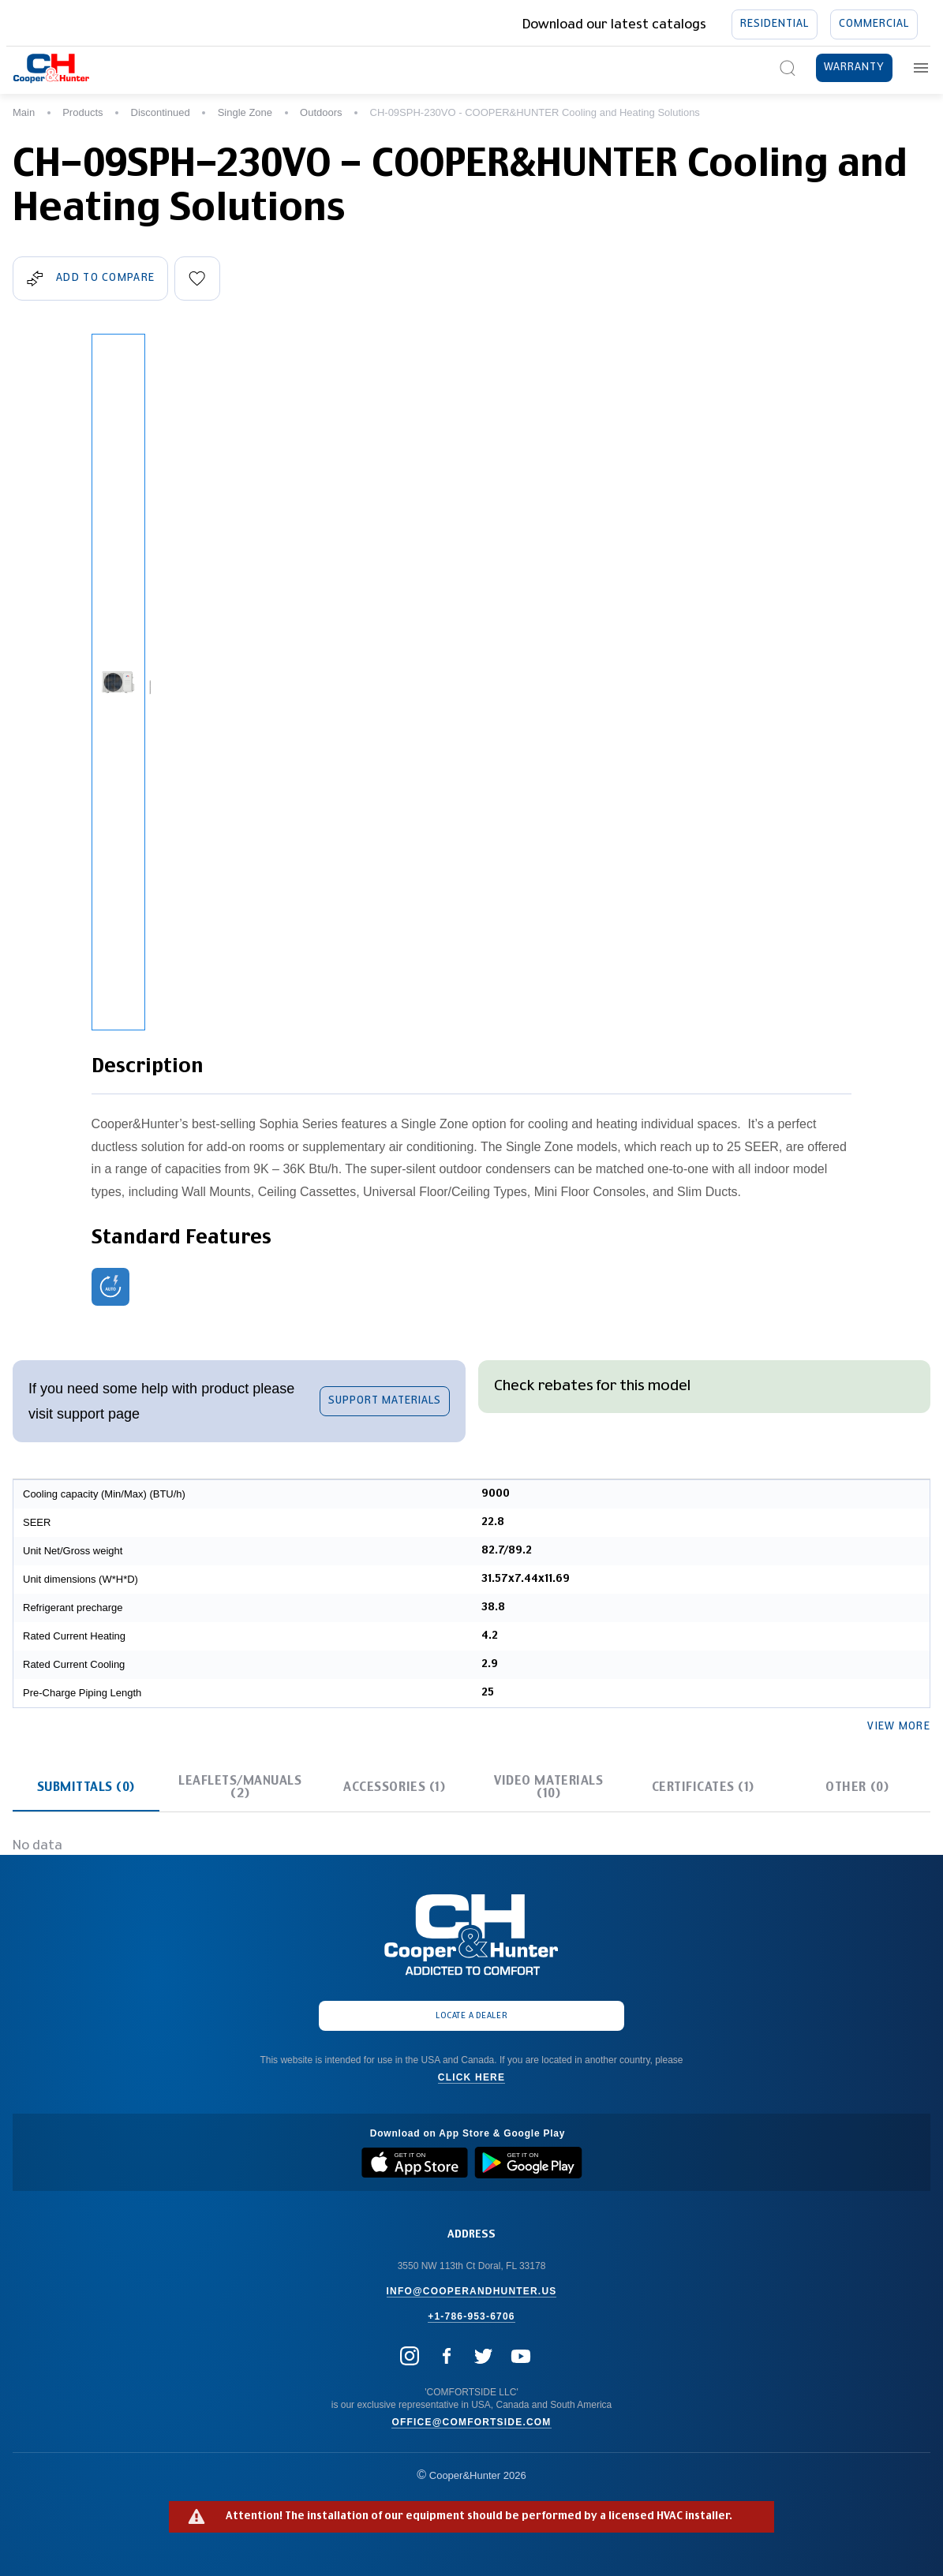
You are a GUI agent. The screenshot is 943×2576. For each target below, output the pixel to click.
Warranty (854, 67)
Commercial (874, 24)
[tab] (86, 1787)
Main (24, 112)
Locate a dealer (471, 2016)
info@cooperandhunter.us (472, 2291)
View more (898, 1727)
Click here (471, 2077)
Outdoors (321, 112)
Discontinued (160, 112)
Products (82, 112)
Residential (774, 24)
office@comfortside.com (471, 2422)
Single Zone (245, 112)
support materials (384, 1401)
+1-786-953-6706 (471, 2316)
